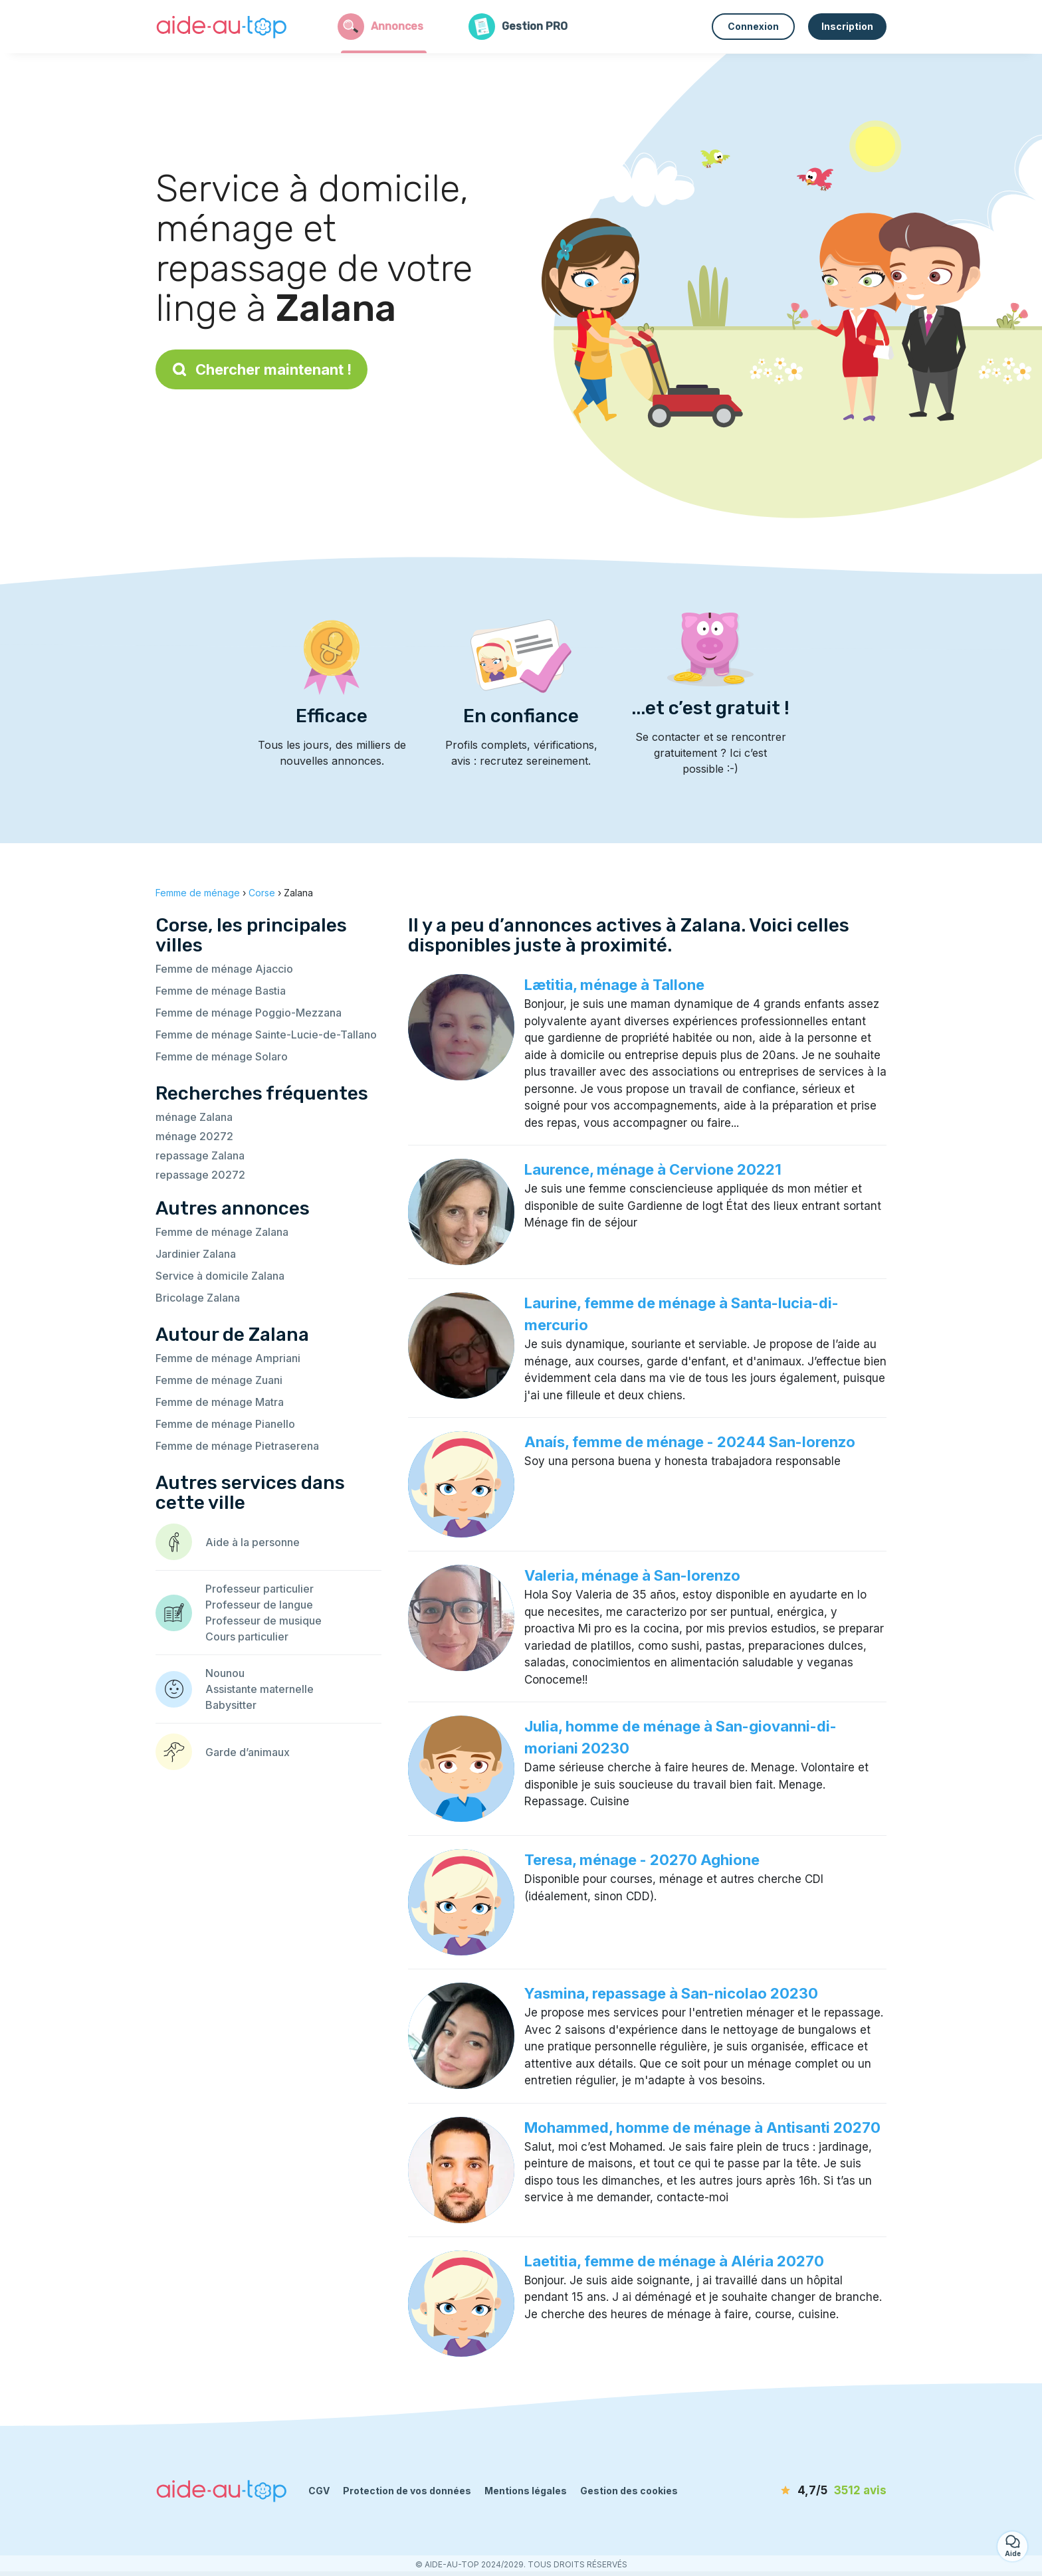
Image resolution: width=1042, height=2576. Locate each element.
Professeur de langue (259, 1604)
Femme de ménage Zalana (222, 1231)
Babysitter (231, 1705)
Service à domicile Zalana (220, 1275)
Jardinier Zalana (196, 1253)
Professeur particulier (259, 1588)
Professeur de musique (263, 1620)
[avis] (810, 2491)
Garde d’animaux (247, 1752)
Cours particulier (246, 1636)
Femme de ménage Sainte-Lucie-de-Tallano (266, 1034)
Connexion (753, 26)
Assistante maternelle (259, 1689)
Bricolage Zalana (198, 1297)
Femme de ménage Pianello (225, 1424)
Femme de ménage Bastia (221, 990)
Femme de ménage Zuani (219, 1380)
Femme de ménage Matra (220, 1402)
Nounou (225, 1673)
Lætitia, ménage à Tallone (614, 984)
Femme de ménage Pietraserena (237, 1445)
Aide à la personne (252, 1542)
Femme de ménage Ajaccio (224, 968)
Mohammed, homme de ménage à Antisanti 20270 (702, 2127)
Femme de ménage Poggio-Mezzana (249, 1012)
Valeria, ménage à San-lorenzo (632, 1575)
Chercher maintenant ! (261, 369)
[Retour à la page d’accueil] (222, 27)
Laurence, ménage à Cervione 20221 (653, 1169)
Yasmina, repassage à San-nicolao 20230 (671, 1993)
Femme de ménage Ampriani (228, 1358)
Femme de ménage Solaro (222, 1056)
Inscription (847, 26)
